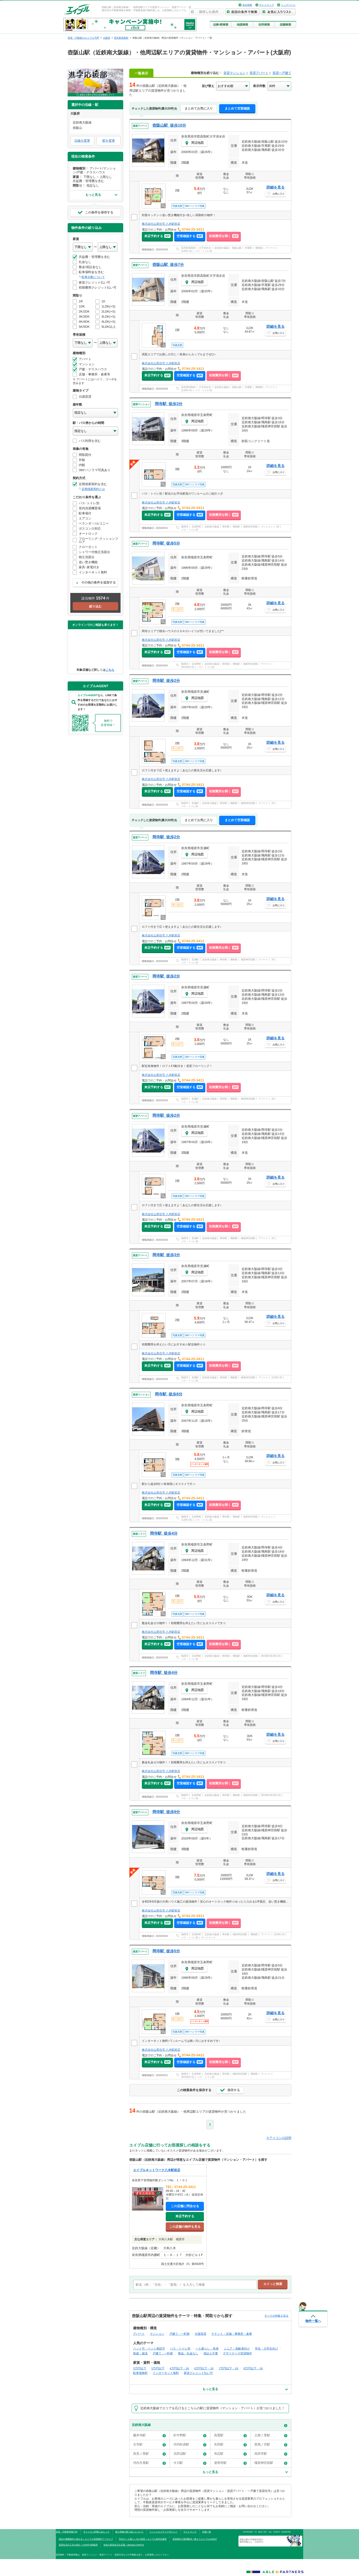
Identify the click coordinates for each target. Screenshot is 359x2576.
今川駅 (189, 2463)
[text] (195, 2284)
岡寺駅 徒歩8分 (168, 1394)
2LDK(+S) (186, 251)
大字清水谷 (205, 248)
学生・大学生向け (266, 2348)
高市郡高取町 (188, 248)
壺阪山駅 (237, 248)
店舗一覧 (206, 2532)
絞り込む (95, 606)
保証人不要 (210, 2353)
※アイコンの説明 (278, 2138)
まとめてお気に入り (199, 108)
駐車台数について (93, 277)
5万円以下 (158, 2368)
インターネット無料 (166, 2372)
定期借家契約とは (93, 489)
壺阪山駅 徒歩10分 (169, 125)
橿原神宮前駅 (250, 526)
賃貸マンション (234, 73)
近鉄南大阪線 (221, 248)
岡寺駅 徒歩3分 (168, 404)
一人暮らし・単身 (207, 2348)
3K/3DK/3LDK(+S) (270, 1656)
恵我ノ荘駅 (270, 2445)
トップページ (288, 5)
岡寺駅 (226, 526)
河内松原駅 (189, 2445)
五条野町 (196, 526)
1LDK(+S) (186, 390)
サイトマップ (266, 5)
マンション (267, 526)
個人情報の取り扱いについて (129, 2532)
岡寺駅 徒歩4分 (164, 1533)
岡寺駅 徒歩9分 (166, 1812)
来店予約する (157, 236)
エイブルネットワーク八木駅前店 (156, 2170)
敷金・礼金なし (188, 2353)
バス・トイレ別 (203, 251)
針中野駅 (189, 2435)
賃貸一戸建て (282, 73)
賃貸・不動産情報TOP (67, 2532)
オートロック (208, 1937)
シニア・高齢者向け (237, 2348)
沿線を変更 (82, 140)
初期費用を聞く (223, 236)
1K (277, 526)
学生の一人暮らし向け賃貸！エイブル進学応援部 (143, 2539)
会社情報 (247, 5)
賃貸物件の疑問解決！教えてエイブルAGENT (194, 2539)
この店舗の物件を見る (185, 2226)
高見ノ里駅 (149, 2454)
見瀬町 (195, 803)
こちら (110, 669)
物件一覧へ (313, 2321)
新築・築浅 (140, 2353)
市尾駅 (248, 248)
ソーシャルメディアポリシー (163, 2532)
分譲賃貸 (200, 2333)
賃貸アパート (259, 73)
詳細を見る (275, 187)
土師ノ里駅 (270, 2435)
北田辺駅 (189, 2454)
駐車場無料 (140, 2372)
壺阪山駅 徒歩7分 (168, 265)
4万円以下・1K (179, 2368)
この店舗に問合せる (185, 2206)
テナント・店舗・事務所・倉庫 (231, 2333)
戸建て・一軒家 (179, 2333)
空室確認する (190, 236)
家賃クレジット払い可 (198, 2372)
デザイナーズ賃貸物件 (237, 2353)
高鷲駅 (230, 2435)
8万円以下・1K (253, 2368)
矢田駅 (230, 2445)
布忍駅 (230, 2454)
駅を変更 (108, 140)
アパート (270, 248)
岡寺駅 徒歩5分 (166, 543)
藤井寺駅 (149, 2435)
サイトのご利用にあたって (96, 2532)
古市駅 (149, 2445)
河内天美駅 (149, 2463)
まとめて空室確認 (237, 108)
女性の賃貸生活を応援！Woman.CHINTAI (123, 2545)
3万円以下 (139, 2368)
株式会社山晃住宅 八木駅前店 (161, 224)
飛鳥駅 (259, 248)
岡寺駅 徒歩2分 (166, 681)
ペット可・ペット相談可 (149, 2348)
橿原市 (184, 526)
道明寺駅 (230, 2463)
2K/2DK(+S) (187, 667)
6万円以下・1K (204, 2368)
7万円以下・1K (228, 2368)
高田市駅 (270, 2454)
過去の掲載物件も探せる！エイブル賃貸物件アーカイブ (86, 2539)
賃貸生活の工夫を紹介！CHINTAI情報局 (78, 2545)
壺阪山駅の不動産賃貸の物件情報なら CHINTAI (251, 2540)
